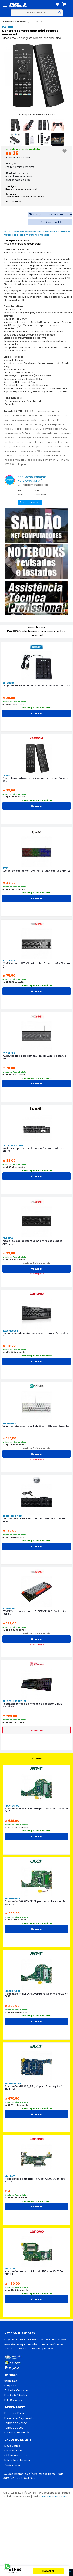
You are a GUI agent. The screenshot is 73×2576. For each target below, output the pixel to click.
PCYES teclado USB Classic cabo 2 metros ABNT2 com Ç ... (36, 965)
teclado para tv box (46, 433)
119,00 (9, 1346)
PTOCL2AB (8, 960)
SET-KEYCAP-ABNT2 (14, 1145)
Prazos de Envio (14, 2413)
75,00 (8, 975)
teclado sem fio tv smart (41, 459)
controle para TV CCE (55, 428)
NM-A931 (10, 2176)
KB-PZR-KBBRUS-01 (14, 1701)
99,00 (8, 1253)
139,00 (9, 1438)
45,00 (9, 883)
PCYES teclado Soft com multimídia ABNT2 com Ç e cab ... (34, 1057)
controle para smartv (24, 420)
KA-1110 (29, 411)
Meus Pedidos (13, 2450)
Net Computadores (54, 2496)
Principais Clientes (15, 2395)
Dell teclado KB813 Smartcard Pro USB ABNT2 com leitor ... (33, 1520)
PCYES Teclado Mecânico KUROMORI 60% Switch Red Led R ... (34, 1612)
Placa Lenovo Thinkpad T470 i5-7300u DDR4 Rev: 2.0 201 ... (35, 2180)
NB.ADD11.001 (12, 1991)
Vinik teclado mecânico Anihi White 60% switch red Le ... (35, 1427)
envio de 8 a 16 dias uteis (36, 1263)
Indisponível (36, 1730)
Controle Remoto (15, 415)
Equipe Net (11, 2385)
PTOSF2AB (8, 1053)
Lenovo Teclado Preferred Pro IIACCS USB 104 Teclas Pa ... (35, 1335)
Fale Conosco (13, 2400)
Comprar (48, 2571)
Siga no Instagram (30, 502)
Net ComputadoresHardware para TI (32, 479)
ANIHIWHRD (9, 1423)
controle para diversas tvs (33, 437)
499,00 (12, 2006)
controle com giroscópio (26, 446)
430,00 (12, 2191)
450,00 (12, 2283)
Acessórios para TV (48, 411)
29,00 (8, 698)
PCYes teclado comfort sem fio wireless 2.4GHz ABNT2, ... (32, 1242)
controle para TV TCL (26, 428)
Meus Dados (12, 2446)
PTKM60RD (9, 1608)
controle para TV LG (30, 424)
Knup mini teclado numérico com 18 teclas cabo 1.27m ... (36, 687)
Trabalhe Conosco (16, 2390)
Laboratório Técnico (17, 2460)
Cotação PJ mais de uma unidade (50, 214)
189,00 (9, 1623)
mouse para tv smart (54, 455)
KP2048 (9, 464)
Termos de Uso (13, 2427)
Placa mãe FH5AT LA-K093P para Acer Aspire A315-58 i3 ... (36, 1995)
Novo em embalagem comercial (21, 187)
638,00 (12, 1821)
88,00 (8, 1160)
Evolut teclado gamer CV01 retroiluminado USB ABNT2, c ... (36, 872)
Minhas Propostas (15, 2455)
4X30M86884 (10, 1330)
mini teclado (36, 415)
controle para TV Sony (17, 433)
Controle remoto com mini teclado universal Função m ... (35, 779)
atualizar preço (36, 1274)
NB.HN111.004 (12, 1898)
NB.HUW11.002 (13, 2083)
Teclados (37, 21)
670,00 (12, 2098)
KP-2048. (65, 459)
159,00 (9, 1531)
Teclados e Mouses (14, 21)
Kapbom (23, 464)
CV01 (5, 868)
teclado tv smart (14, 459)
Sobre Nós (10, 2381)
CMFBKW (7, 1238)
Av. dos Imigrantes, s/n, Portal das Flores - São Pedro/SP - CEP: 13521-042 (32, 2476)
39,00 (8, 790)
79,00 (8, 1068)
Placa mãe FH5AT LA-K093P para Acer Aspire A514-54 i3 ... (36, 1810)
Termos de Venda (15, 2423)
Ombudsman (12, 2465)
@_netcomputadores (33, 485)
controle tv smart (28, 455)
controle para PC (30, 451)
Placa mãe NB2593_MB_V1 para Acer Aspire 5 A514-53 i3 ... (33, 2088)
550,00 (12, 1913)
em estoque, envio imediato (22, 149)
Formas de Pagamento (19, 2418)
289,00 (9, 1716)
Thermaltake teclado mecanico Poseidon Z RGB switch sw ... (32, 1705)
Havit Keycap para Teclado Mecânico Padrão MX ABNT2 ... (33, 1150)
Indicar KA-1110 (50, 222)
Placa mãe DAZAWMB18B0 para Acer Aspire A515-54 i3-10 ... (35, 1902)
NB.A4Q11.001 (12, 1805)
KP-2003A (8, 682)
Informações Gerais (16, 2432)
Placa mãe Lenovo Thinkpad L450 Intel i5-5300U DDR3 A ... (35, 2273)
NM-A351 (10, 2268)
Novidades (54, 415)
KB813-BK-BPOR (12, 1515)
